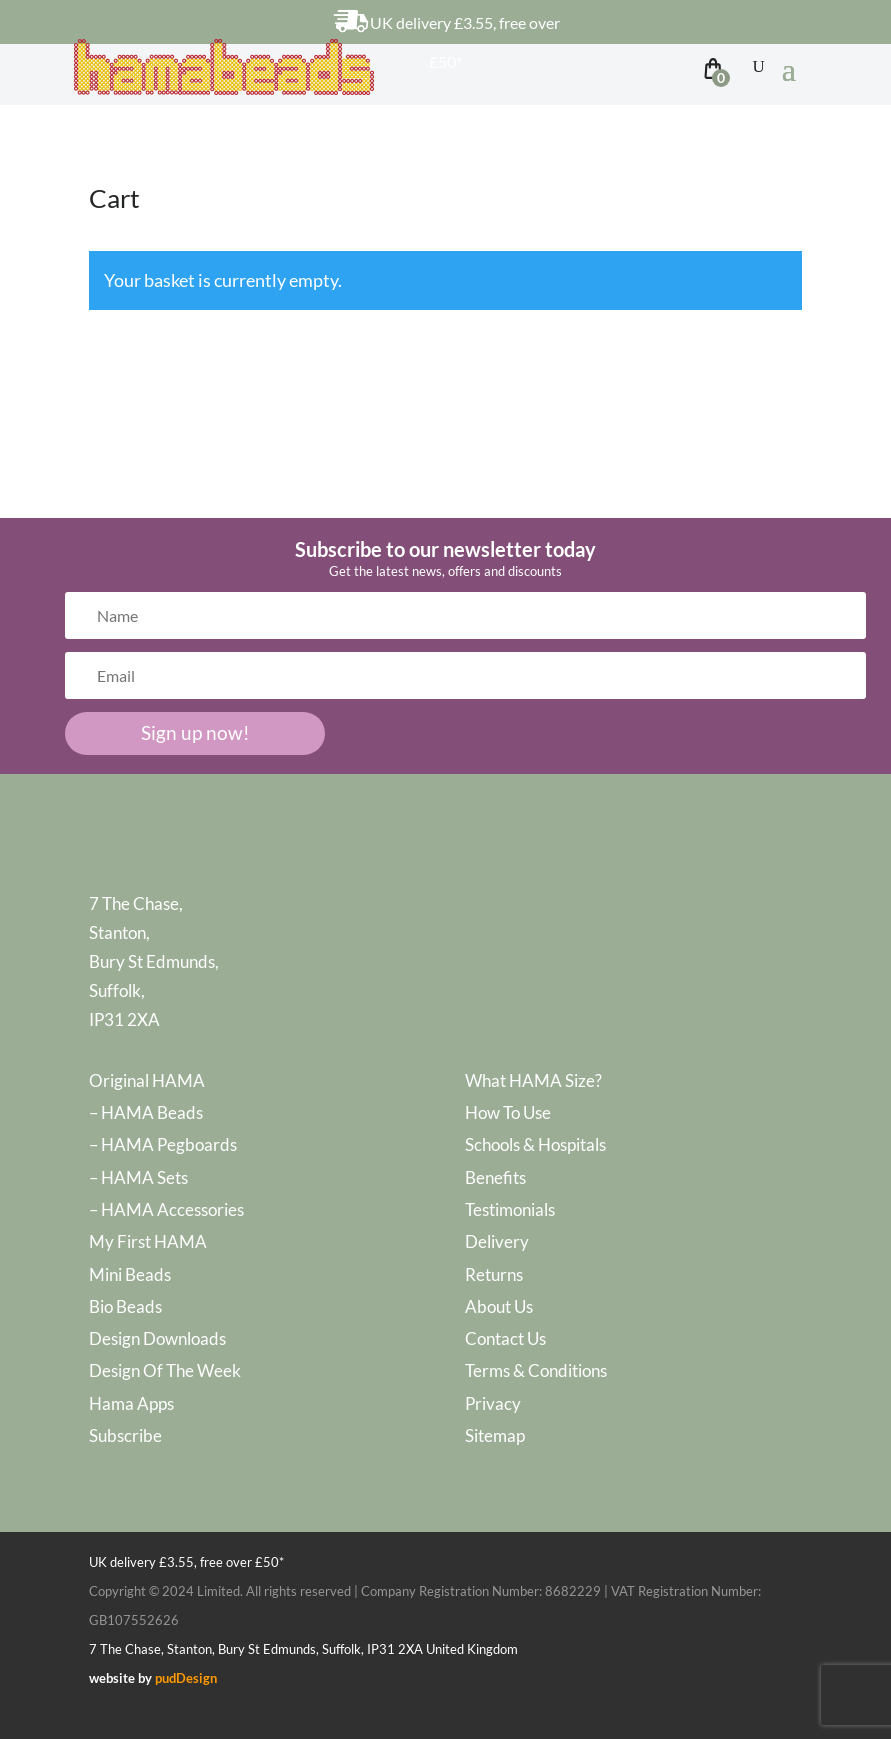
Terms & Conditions (536, 1370)
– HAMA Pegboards (163, 1144)
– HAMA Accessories (166, 1209)
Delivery (497, 1241)
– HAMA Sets (138, 1177)
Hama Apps (131, 1403)
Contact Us (505, 1338)
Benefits (495, 1177)
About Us (499, 1306)
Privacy (493, 1403)
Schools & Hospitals (535, 1144)
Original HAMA (147, 1080)
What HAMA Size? (533, 1080)
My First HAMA (148, 1241)
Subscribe (125, 1435)
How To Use (508, 1112)
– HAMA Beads (146, 1112)
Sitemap (495, 1435)
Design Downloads (157, 1338)
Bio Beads (125, 1306)
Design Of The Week (165, 1370)
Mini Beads (130, 1274)
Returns (494, 1274)
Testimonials (510, 1209)
